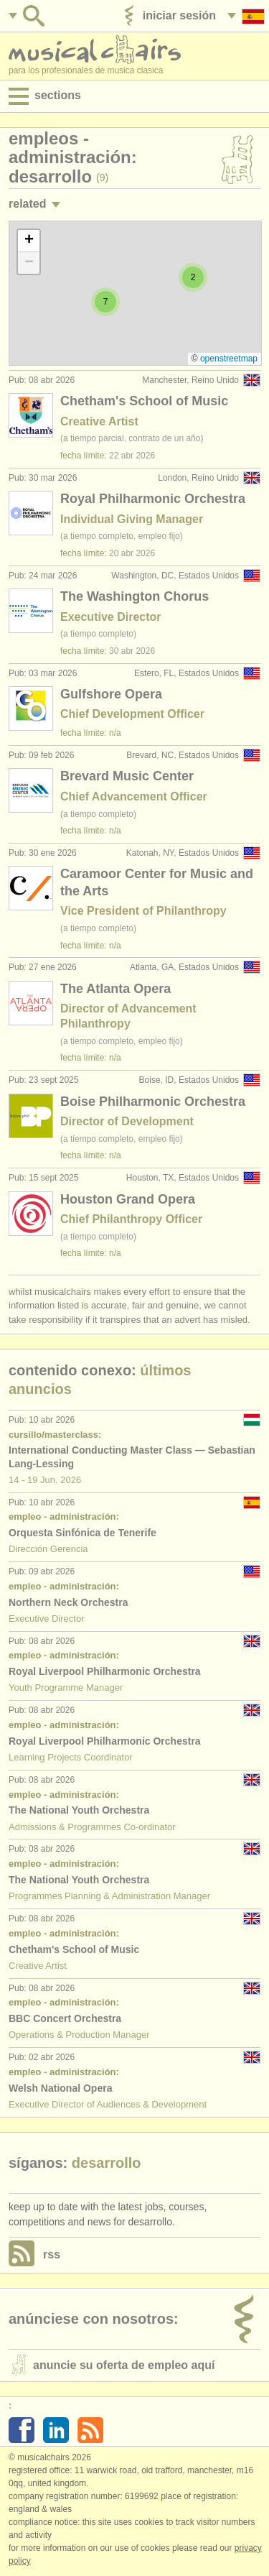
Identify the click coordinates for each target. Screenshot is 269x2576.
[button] (105, 301)
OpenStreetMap (229, 359)
